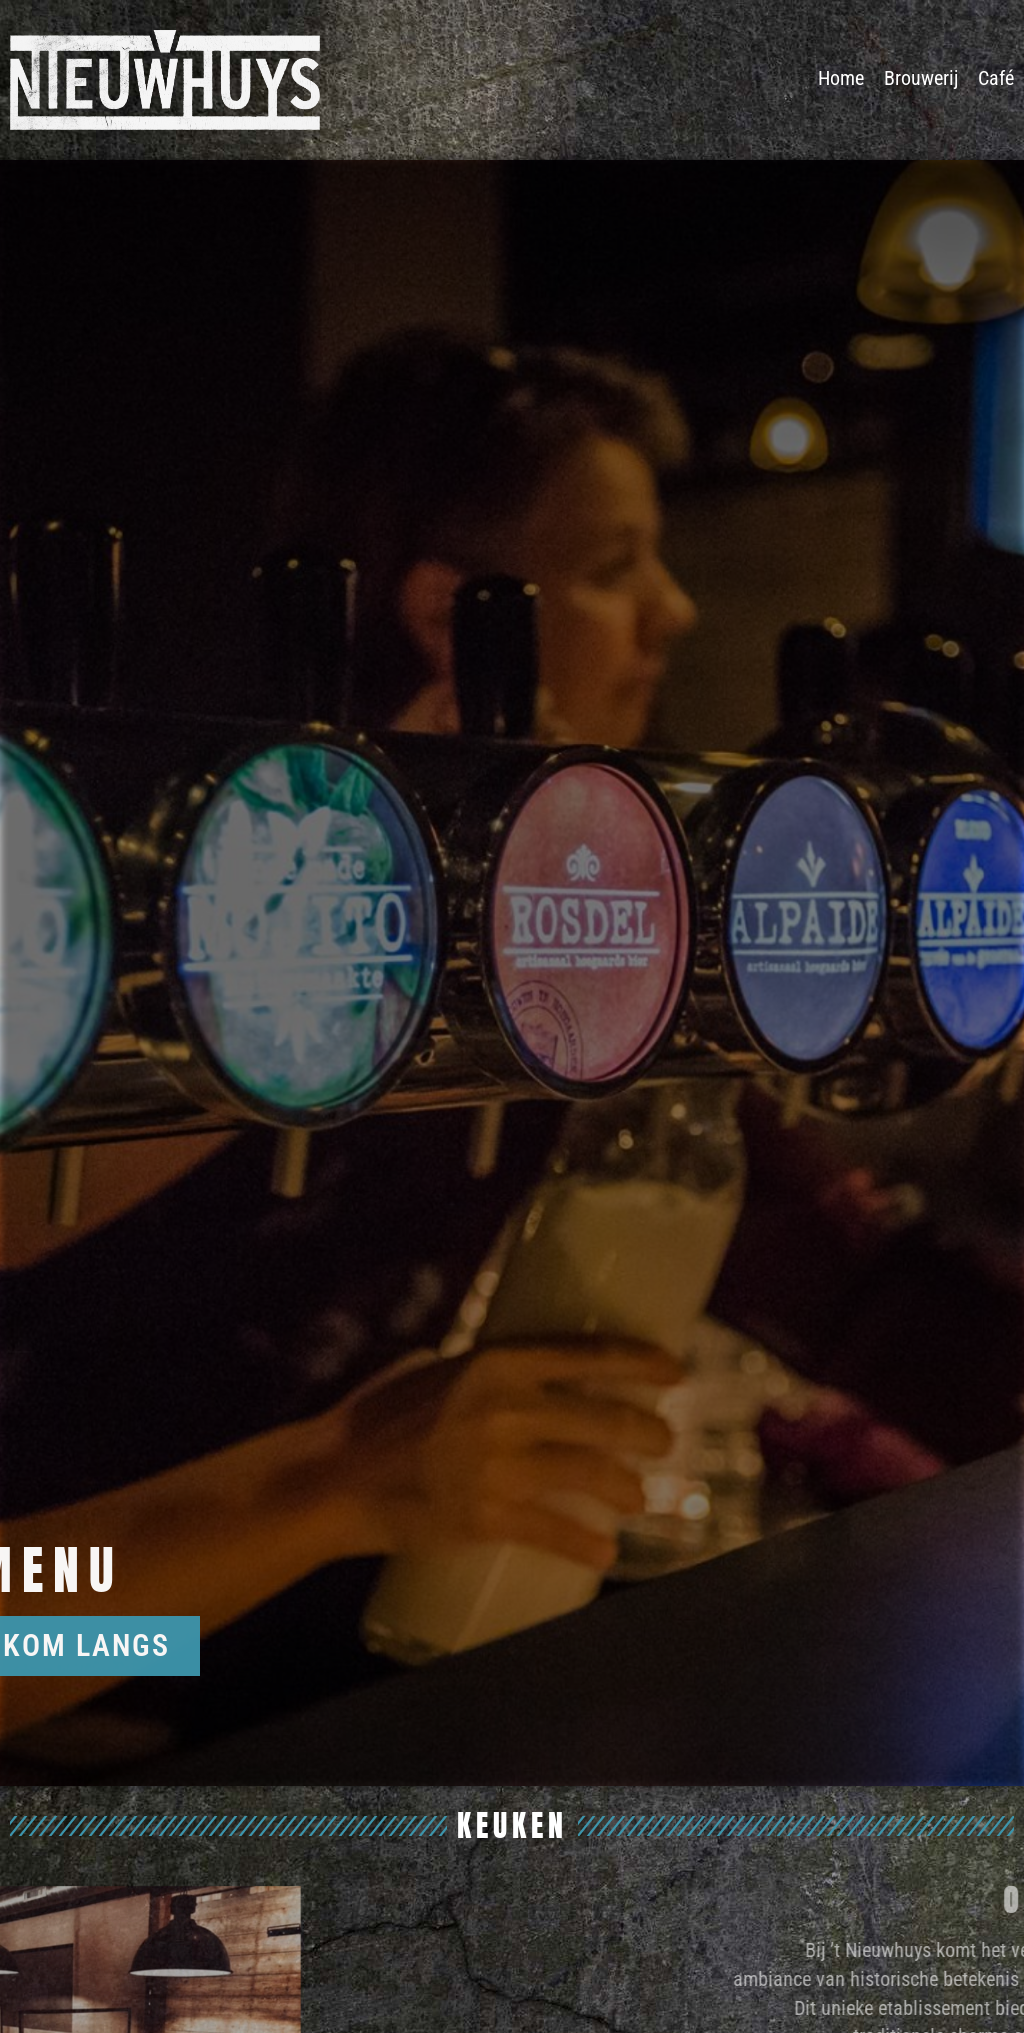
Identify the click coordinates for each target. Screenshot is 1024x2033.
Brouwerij (921, 78)
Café (996, 78)
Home (841, 78)
